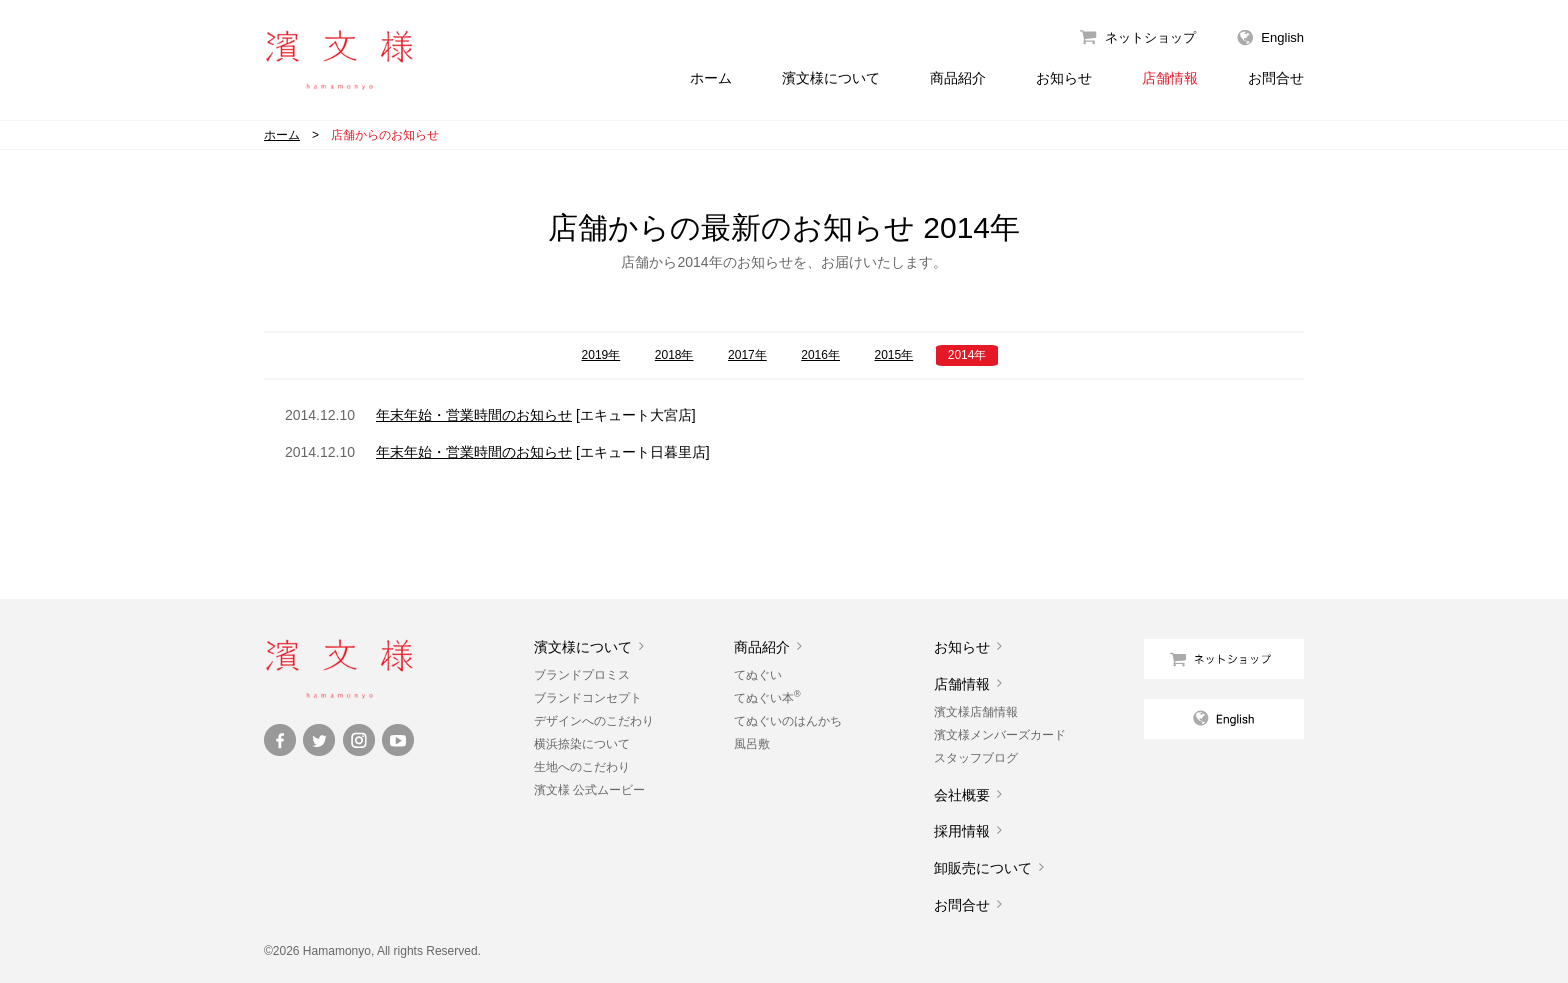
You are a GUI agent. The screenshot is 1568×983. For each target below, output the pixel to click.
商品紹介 (958, 78)
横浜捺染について (582, 744)
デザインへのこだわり (594, 721)
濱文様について (831, 78)
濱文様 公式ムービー (589, 790)
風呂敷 (752, 744)
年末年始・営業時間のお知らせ (474, 415)
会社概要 (962, 795)
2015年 (894, 355)
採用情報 (962, 831)
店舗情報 (1170, 78)
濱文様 (339, 60)
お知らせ (1064, 78)
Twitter (319, 740)
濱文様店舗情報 (976, 712)
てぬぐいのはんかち (788, 721)
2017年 (747, 355)
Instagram (359, 740)
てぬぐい (758, 675)
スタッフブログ (976, 758)
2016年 (820, 355)
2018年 (674, 355)
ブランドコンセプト (588, 698)
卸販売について (983, 868)
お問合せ (1276, 78)
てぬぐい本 (767, 698)
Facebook (280, 740)
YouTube (398, 740)
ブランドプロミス (582, 675)
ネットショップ (1150, 37)
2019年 (601, 355)
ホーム (711, 78)
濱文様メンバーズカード (1000, 735)
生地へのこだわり (582, 767)
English (1282, 37)
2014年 (967, 355)
